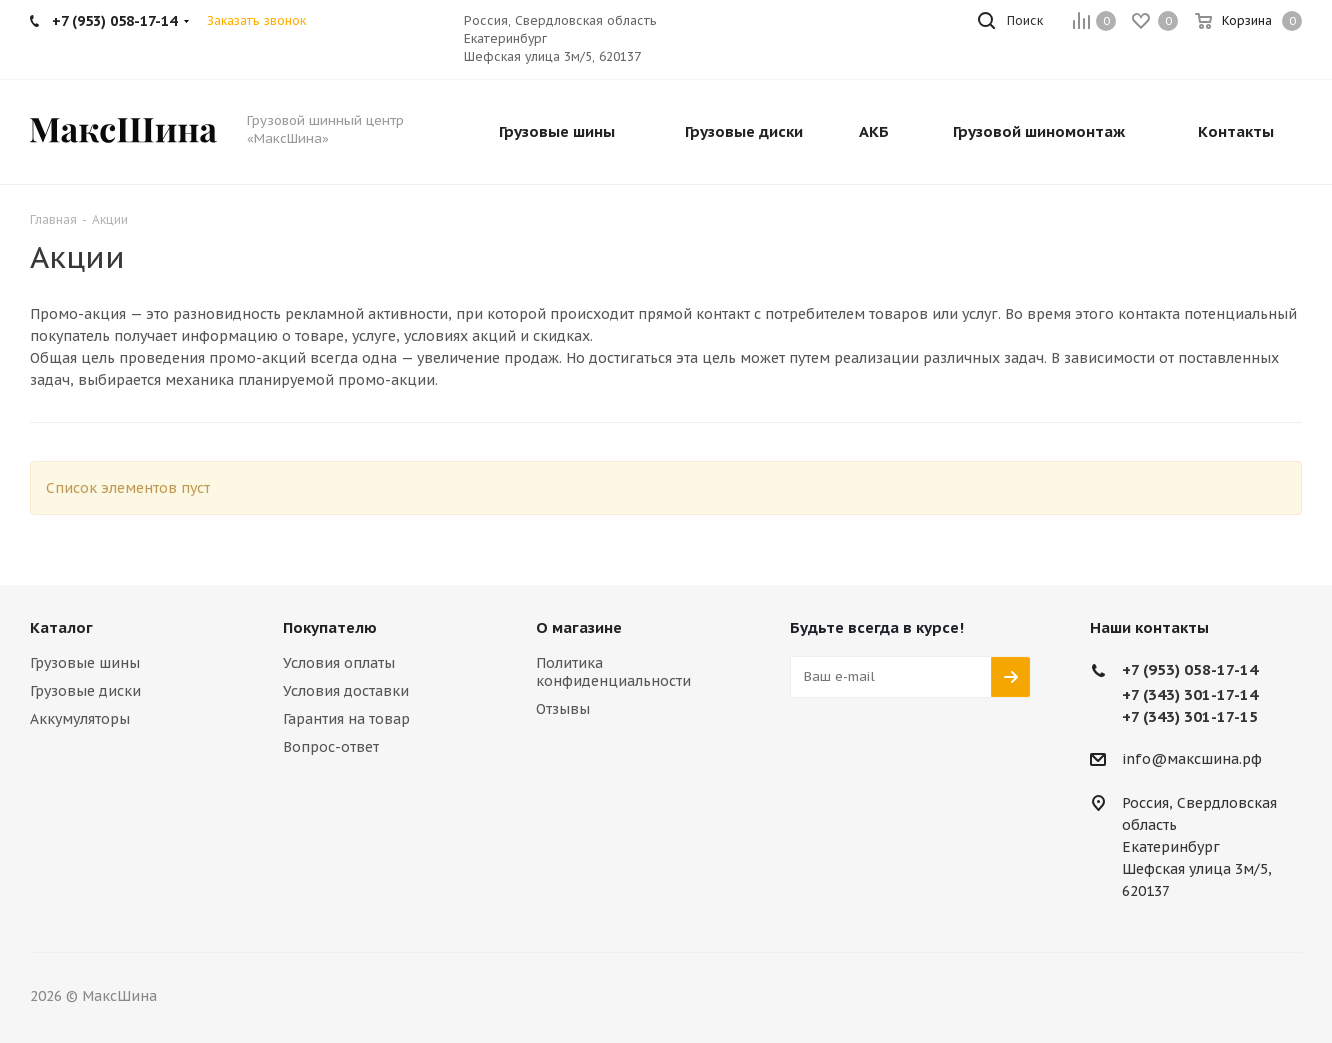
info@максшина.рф (1192, 759)
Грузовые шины (85, 663)
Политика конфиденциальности (613, 672)
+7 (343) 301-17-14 (1190, 694)
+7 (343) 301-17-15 (1190, 716)
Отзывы (563, 709)
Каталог (61, 627)
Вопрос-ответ (331, 747)
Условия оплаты (339, 663)
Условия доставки (346, 691)
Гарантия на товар (346, 719)
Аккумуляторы (80, 719)
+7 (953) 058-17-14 (1190, 669)
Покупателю (330, 627)
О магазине (579, 627)
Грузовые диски (85, 691)
